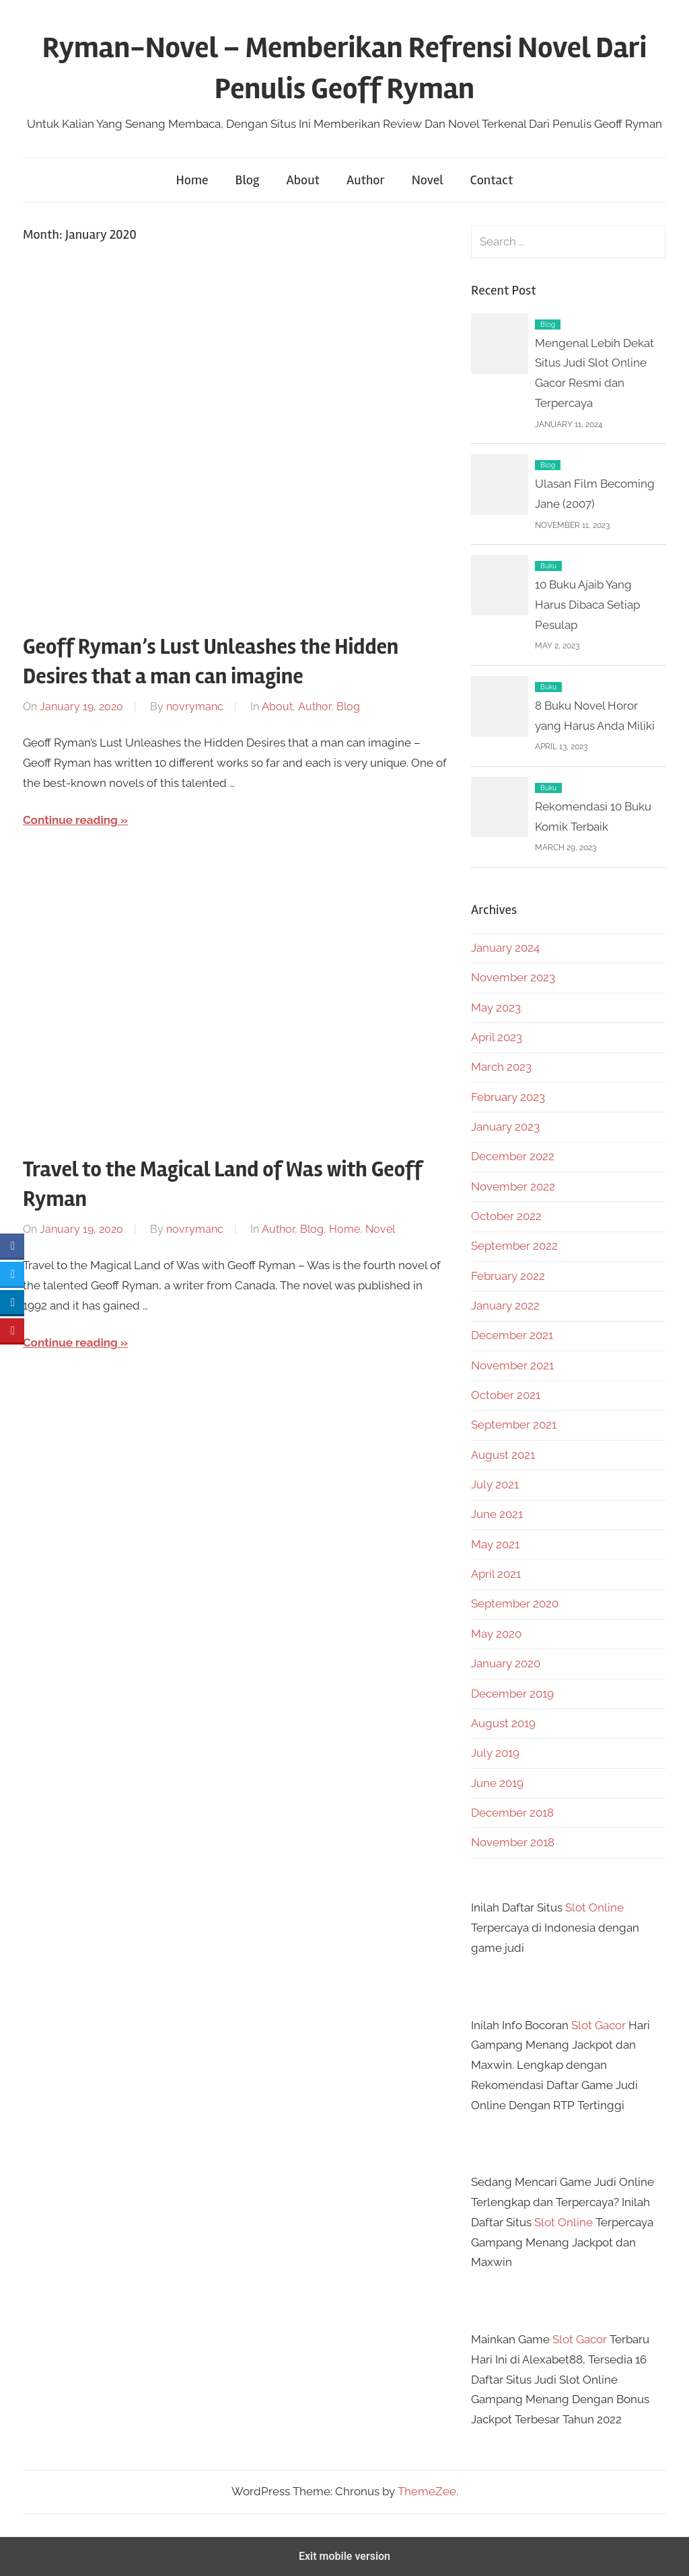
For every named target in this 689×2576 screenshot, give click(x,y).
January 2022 (505, 1305)
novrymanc (194, 706)
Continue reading (70, 820)
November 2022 (513, 1186)
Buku (548, 566)
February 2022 (508, 1276)
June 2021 (497, 1514)
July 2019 (495, 1752)
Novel (427, 180)
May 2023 (496, 1007)
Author (366, 180)
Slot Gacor (598, 2025)
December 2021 (512, 1335)
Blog (247, 180)
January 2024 (505, 947)
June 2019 (497, 1783)
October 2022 (506, 1216)
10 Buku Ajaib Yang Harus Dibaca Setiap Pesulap (587, 605)
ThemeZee (427, 2491)
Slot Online (594, 1907)
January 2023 (505, 1126)
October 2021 (505, 1395)
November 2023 (513, 977)
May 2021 (495, 1544)
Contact (491, 180)
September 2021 (513, 1424)
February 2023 (508, 1097)
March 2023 (501, 1066)
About (303, 180)
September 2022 (514, 1245)
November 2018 (512, 1842)
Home (192, 180)
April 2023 (496, 1037)
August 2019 (503, 1723)
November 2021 (512, 1365)
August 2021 (503, 1455)
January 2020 (505, 1663)
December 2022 (512, 1156)
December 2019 (512, 1693)
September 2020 (514, 1603)
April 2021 (496, 1574)
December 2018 (512, 1812)
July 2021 (495, 1484)
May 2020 (496, 1633)
